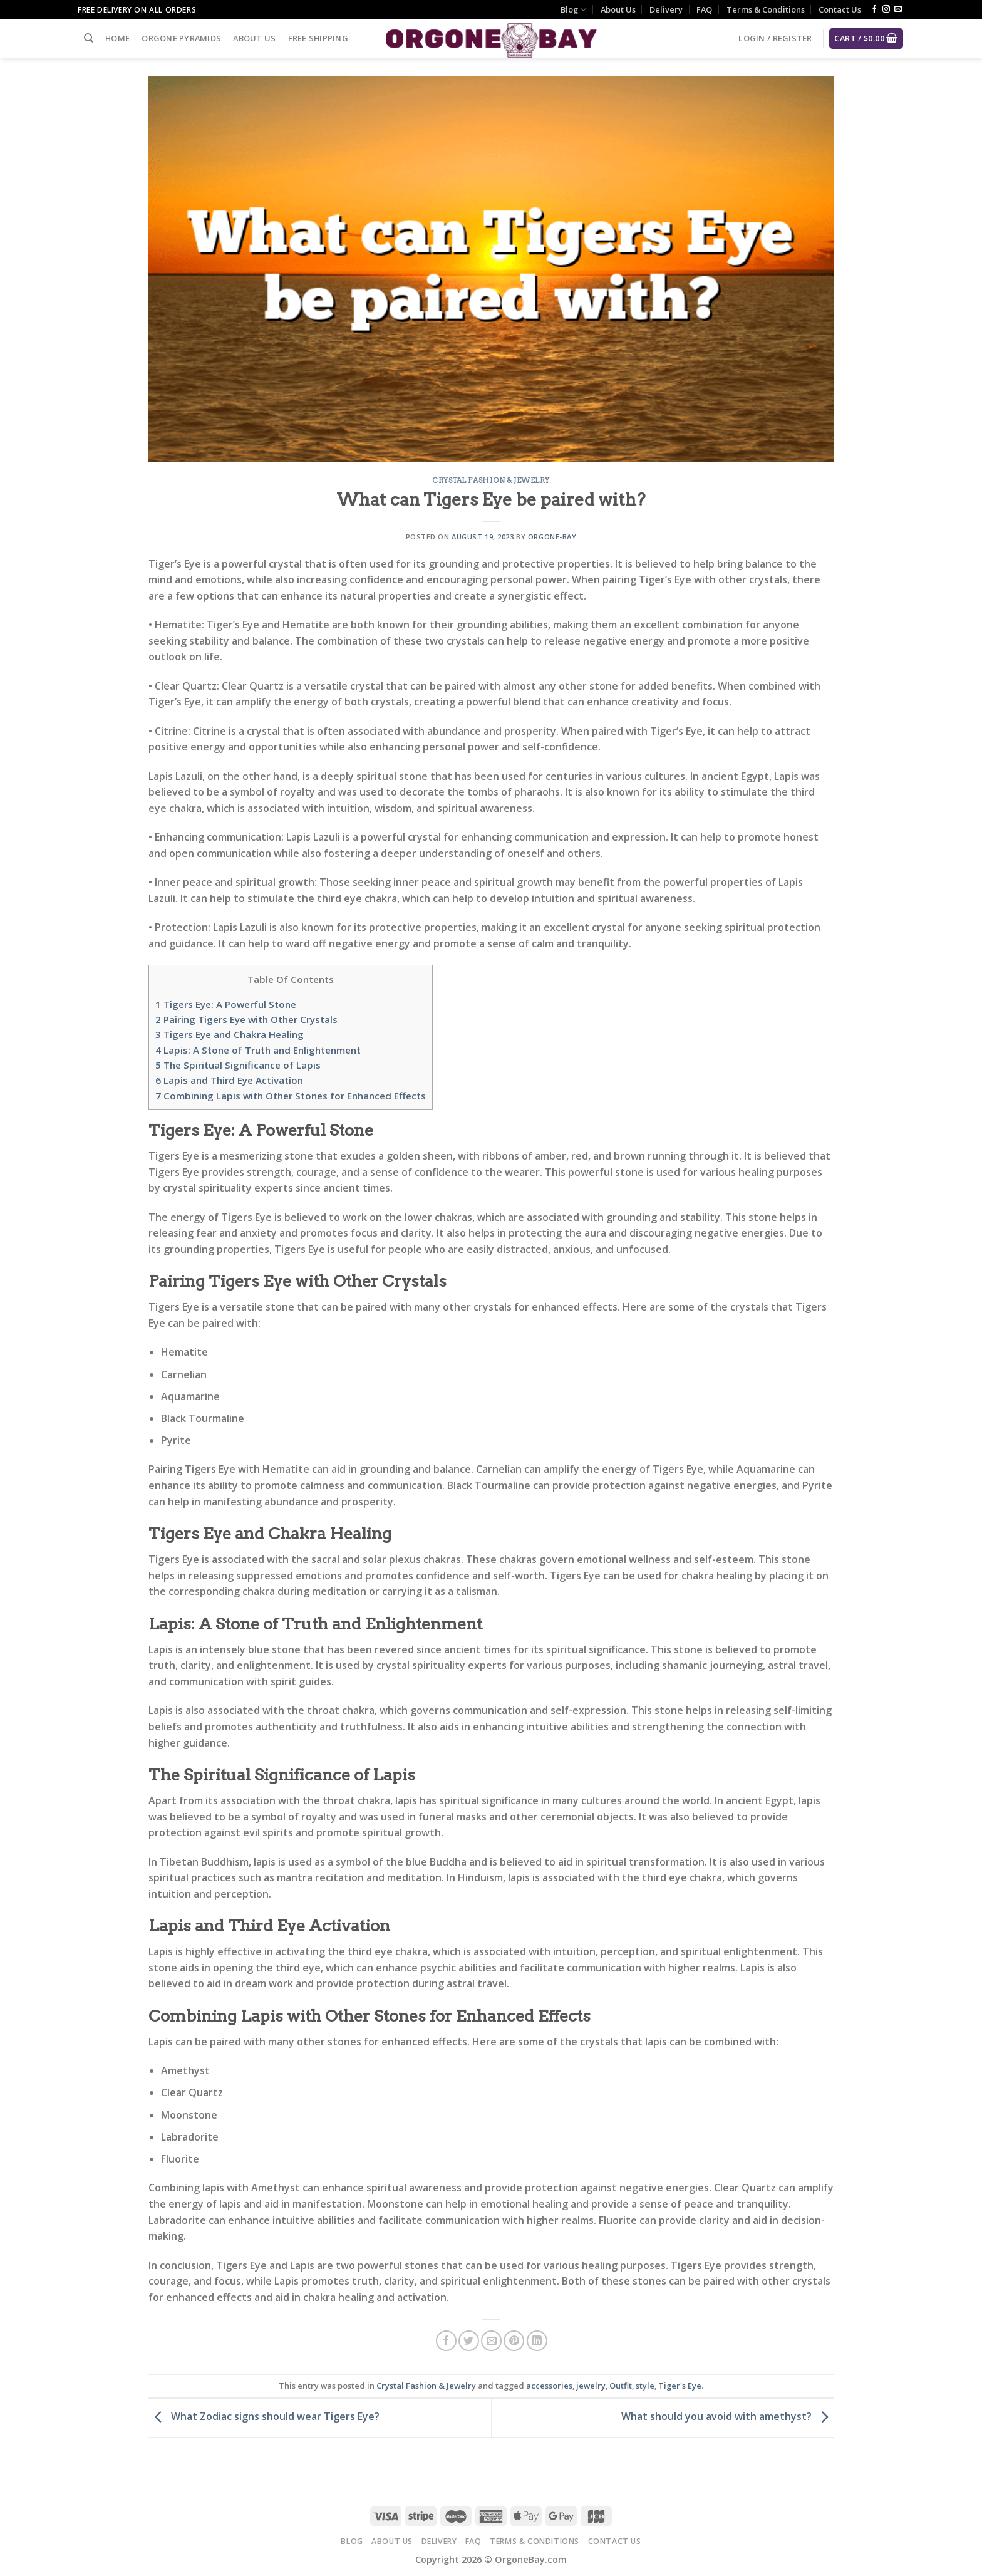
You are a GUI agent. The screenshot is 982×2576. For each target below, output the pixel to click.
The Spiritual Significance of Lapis (238, 1065)
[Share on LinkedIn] (537, 2340)
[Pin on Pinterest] (514, 2340)
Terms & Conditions (765, 9)
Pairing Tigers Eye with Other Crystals (246, 1019)
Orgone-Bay (552, 536)
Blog (573, 10)
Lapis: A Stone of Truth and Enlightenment (258, 1050)
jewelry (591, 2385)
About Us (618, 9)
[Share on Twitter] (468, 2340)
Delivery (666, 9)
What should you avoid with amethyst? (727, 2416)
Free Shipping (318, 38)
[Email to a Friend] (491, 2340)
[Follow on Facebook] (874, 9)
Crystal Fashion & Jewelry (491, 480)
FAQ (704, 9)
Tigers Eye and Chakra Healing (229, 1034)
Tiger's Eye (679, 2385)
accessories (549, 2385)
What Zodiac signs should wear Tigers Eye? (264, 2416)
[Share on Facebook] (446, 2340)
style (645, 2385)
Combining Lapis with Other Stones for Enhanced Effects (290, 1095)
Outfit (620, 2385)
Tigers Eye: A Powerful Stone (225, 1004)
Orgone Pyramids (181, 38)
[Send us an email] (898, 9)
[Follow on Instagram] (886, 9)
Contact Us (840, 9)
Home (117, 38)
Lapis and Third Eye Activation (229, 1080)
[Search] (89, 38)
